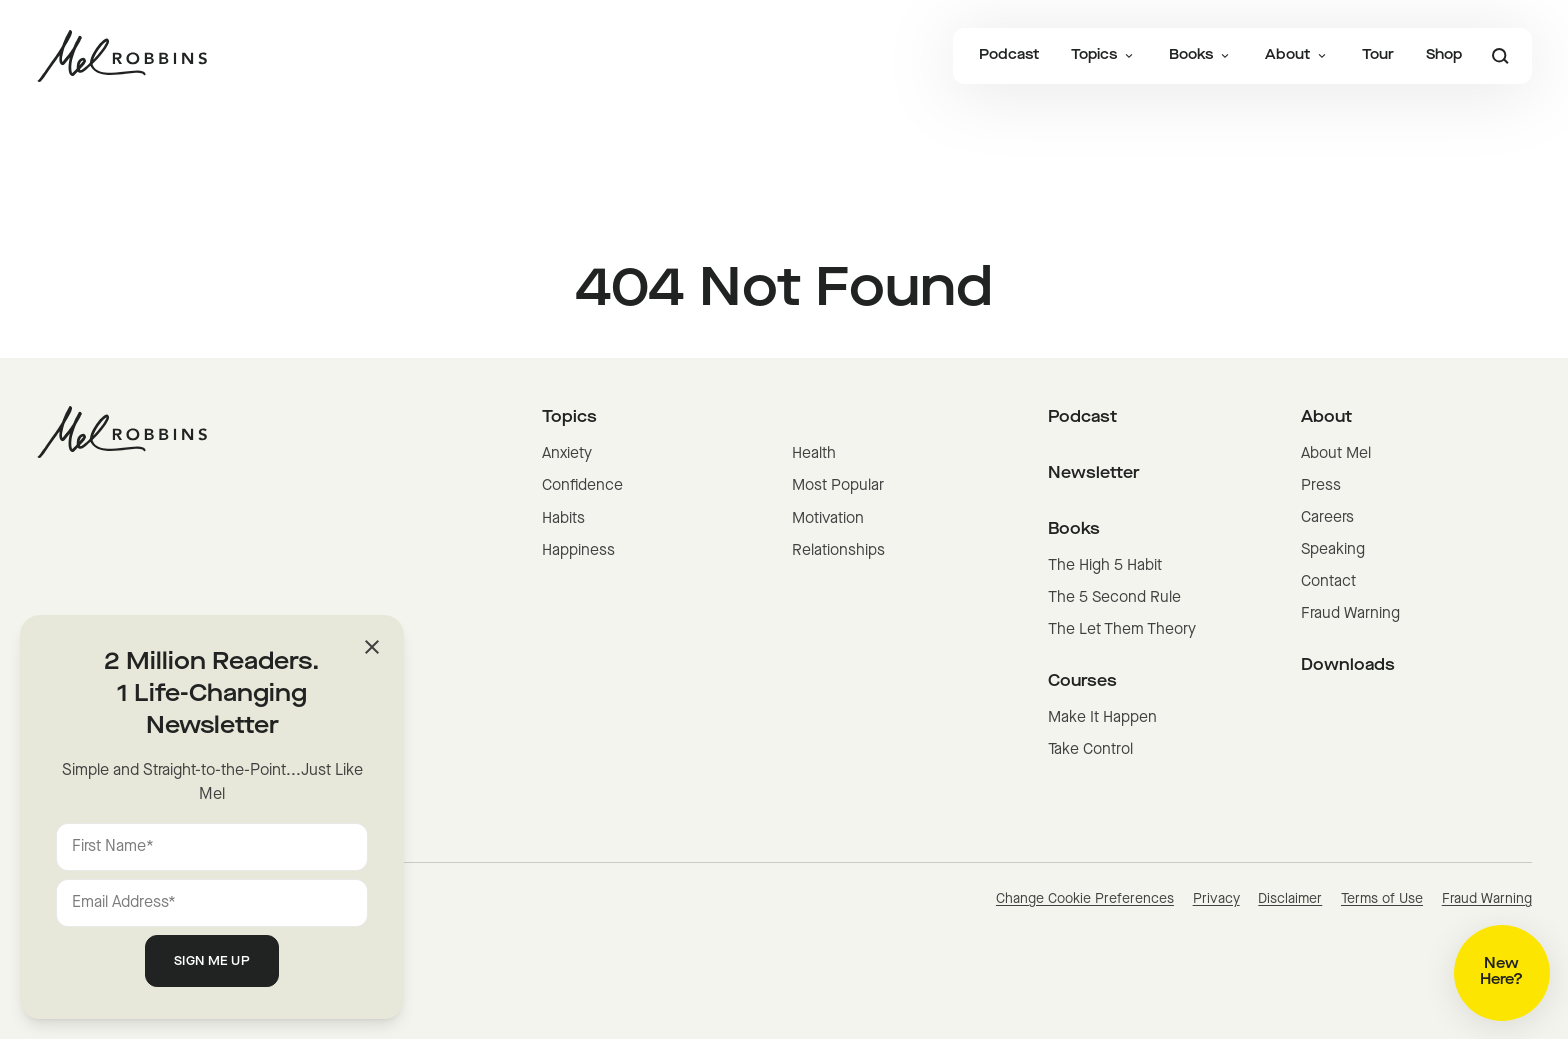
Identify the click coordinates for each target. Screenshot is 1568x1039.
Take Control (1090, 750)
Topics (1104, 56)
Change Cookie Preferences (1085, 899)
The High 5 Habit (1105, 566)
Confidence (582, 486)
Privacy (1216, 899)
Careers (1327, 518)
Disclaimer (1290, 899)
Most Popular (838, 486)
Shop (1444, 55)
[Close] (372, 647)
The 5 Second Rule (1114, 598)
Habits (563, 519)
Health (814, 454)
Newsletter (1094, 474)
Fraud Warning (1350, 614)
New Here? (1501, 972)
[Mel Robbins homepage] (122, 56)
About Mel (1336, 454)
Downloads (1348, 666)
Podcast (1009, 55)
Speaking (1333, 550)
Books (1201, 56)
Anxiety (567, 454)
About (1297, 56)
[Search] (1500, 56)
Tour (1378, 55)
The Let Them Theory (1122, 630)
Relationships (838, 551)
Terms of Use (1382, 899)
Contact (1328, 582)
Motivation (828, 519)
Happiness (578, 551)
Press (1321, 486)
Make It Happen (1102, 718)
